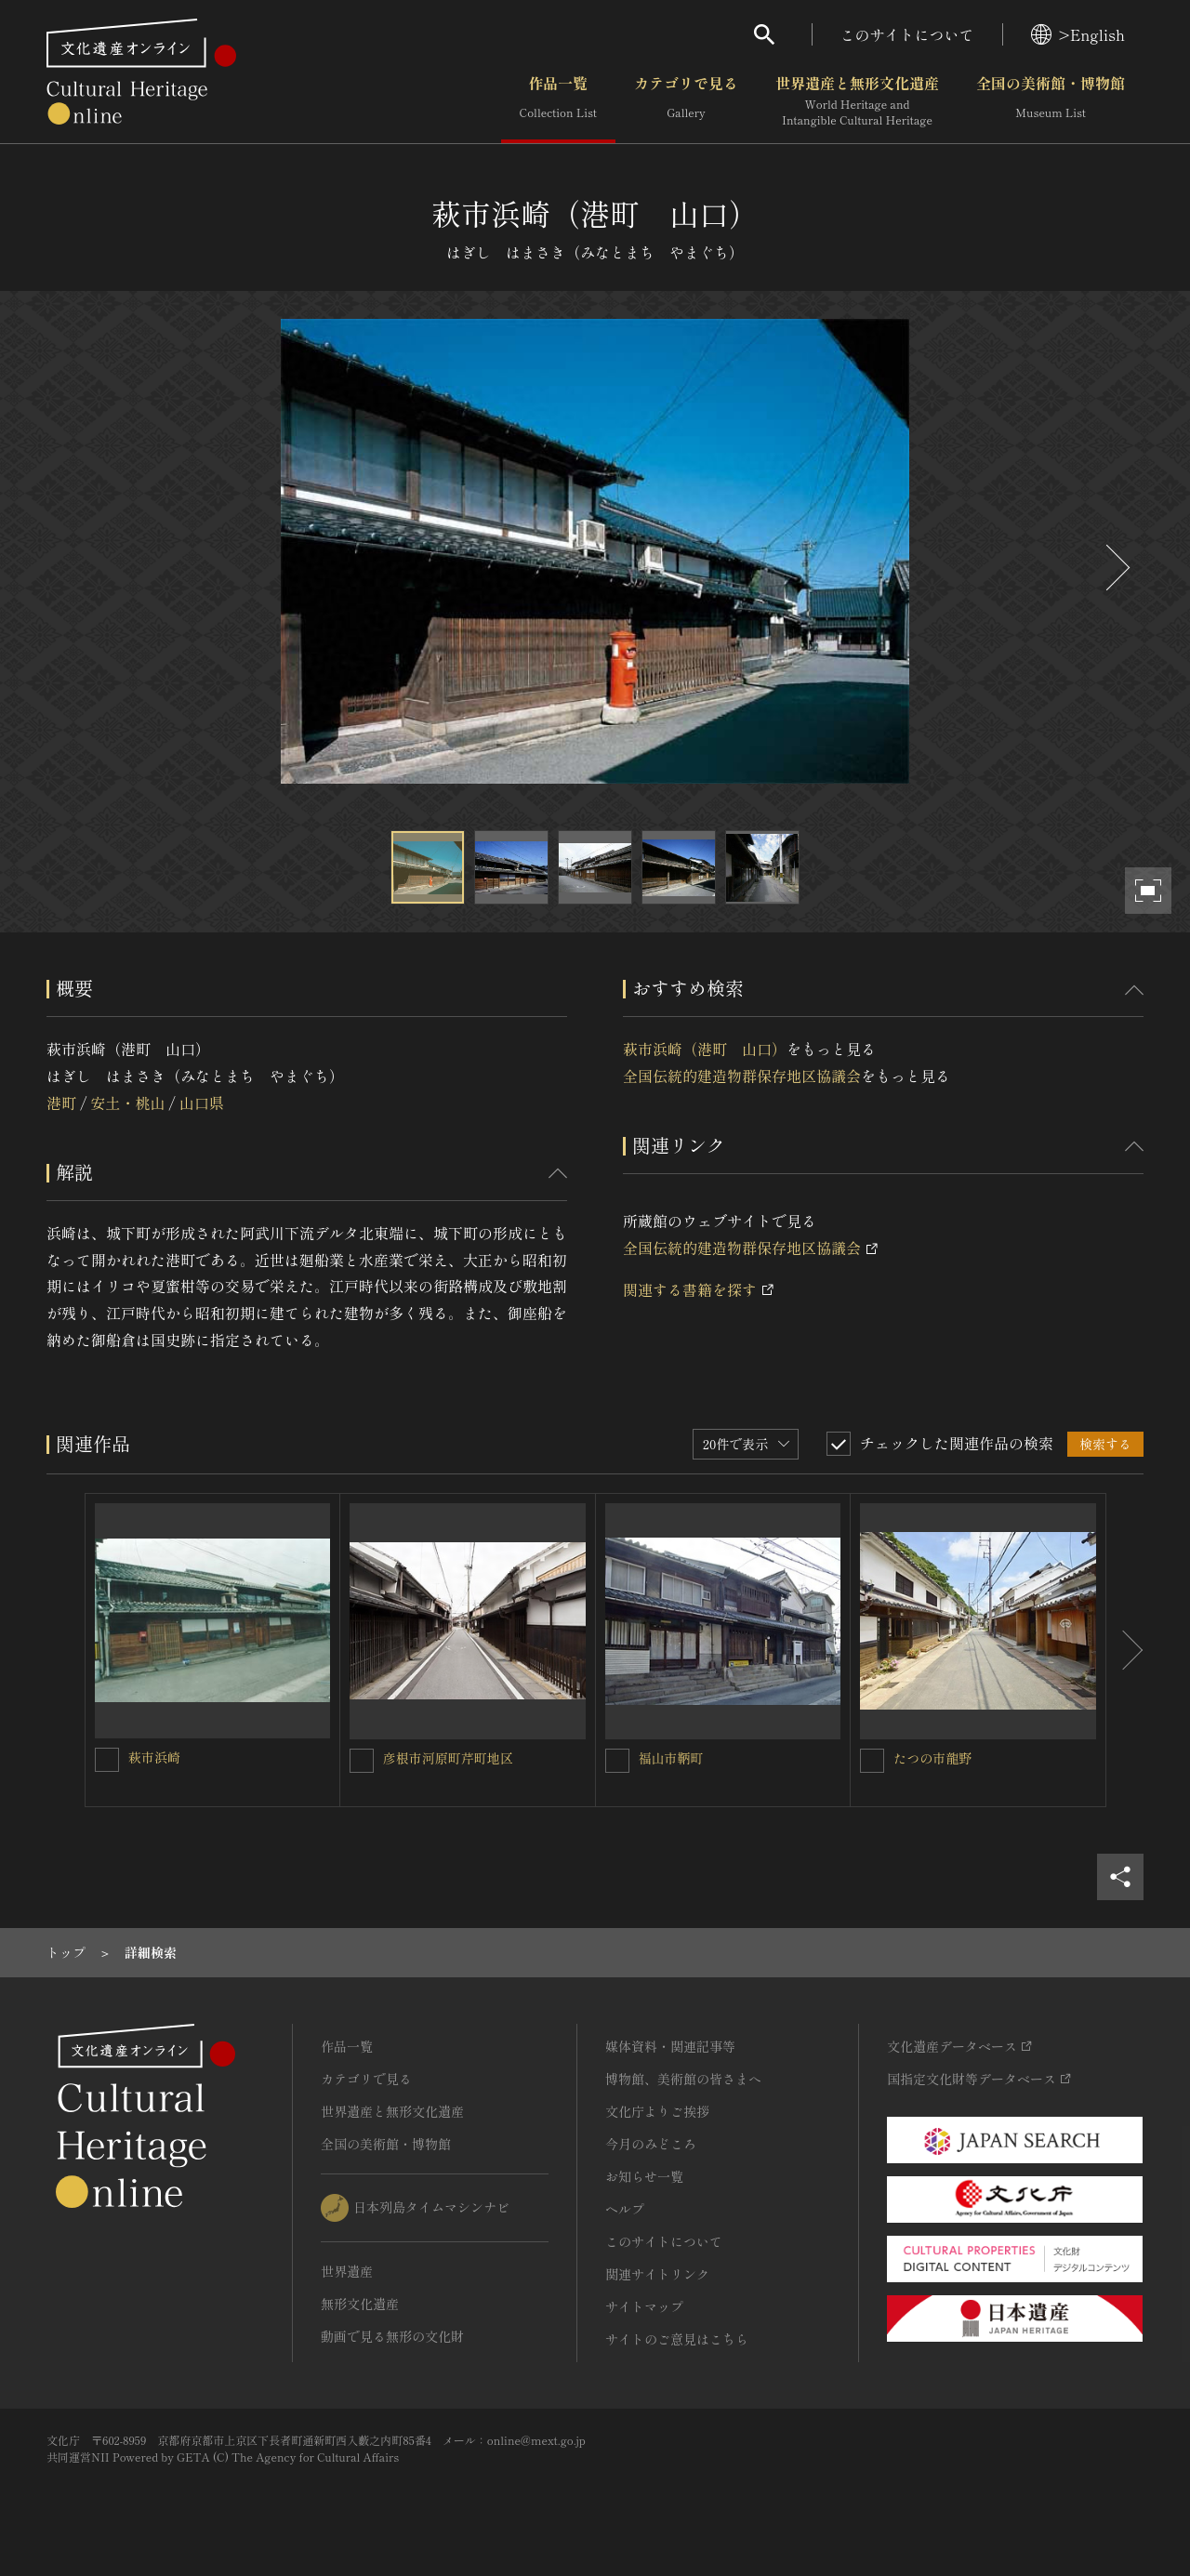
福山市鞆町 (671, 1758)
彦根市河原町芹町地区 (448, 1758)
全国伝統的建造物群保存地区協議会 (742, 1075)
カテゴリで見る (686, 101)
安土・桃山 (127, 1102)
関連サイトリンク (657, 2274)
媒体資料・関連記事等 (670, 2046)
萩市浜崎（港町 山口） (705, 1048)
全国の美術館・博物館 (1050, 101)
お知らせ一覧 (644, 2176)
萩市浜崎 (154, 1757)
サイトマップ (644, 2306)
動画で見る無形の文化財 (392, 2336)
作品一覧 (558, 101)
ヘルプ (624, 2209)
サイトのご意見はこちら (676, 2339)
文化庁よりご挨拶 (657, 2111)
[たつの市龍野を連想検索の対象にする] (872, 1761)
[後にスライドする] (1116, 567)
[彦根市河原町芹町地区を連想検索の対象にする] (362, 1761)
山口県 (201, 1102)
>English (1078, 34)
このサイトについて (907, 34)
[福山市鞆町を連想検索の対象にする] (617, 1761)
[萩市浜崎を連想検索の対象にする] (107, 1760)
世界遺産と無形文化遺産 (857, 101)
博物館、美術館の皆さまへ (683, 2078)
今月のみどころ (650, 2143)
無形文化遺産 (360, 2303)
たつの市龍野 (932, 1758)
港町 (61, 1102)
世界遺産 (347, 2271)
